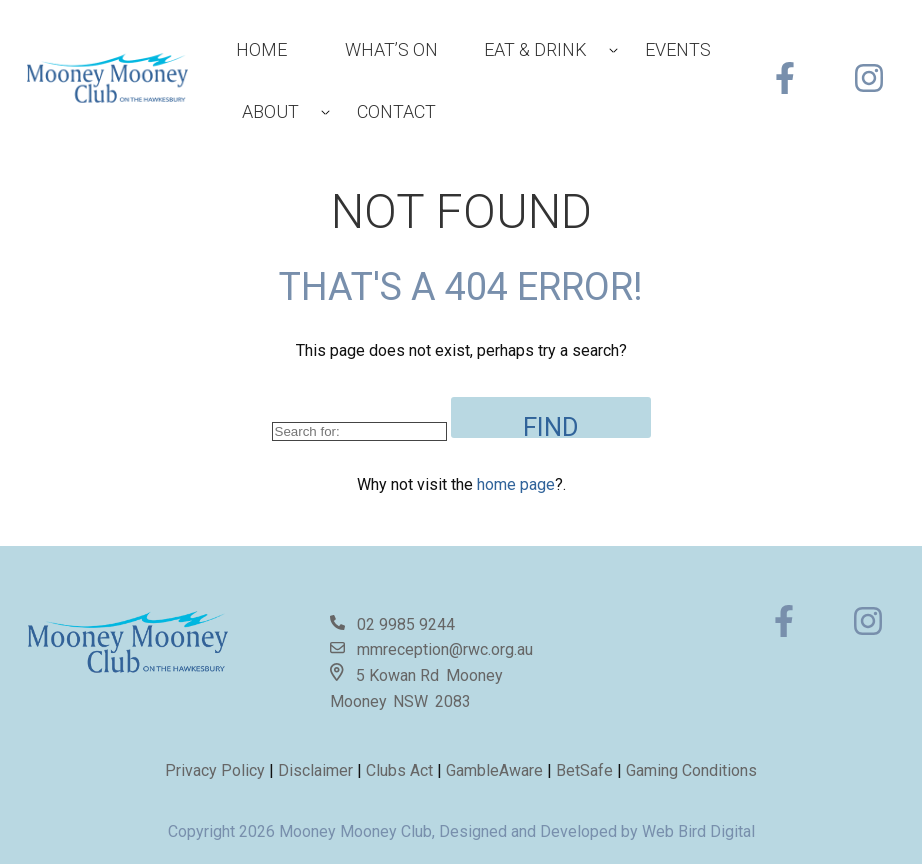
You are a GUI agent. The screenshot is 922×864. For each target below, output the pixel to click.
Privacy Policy (215, 770)
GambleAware (494, 770)
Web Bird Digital (698, 831)
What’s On (391, 49)
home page (516, 484)
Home (261, 49)
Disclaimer (317, 770)
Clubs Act (399, 770)
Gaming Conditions (691, 770)
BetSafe (584, 770)
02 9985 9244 (406, 624)
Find (551, 425)
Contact (396, 111)
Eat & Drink (535, 49)
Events (678, 49)
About (270, 111)
